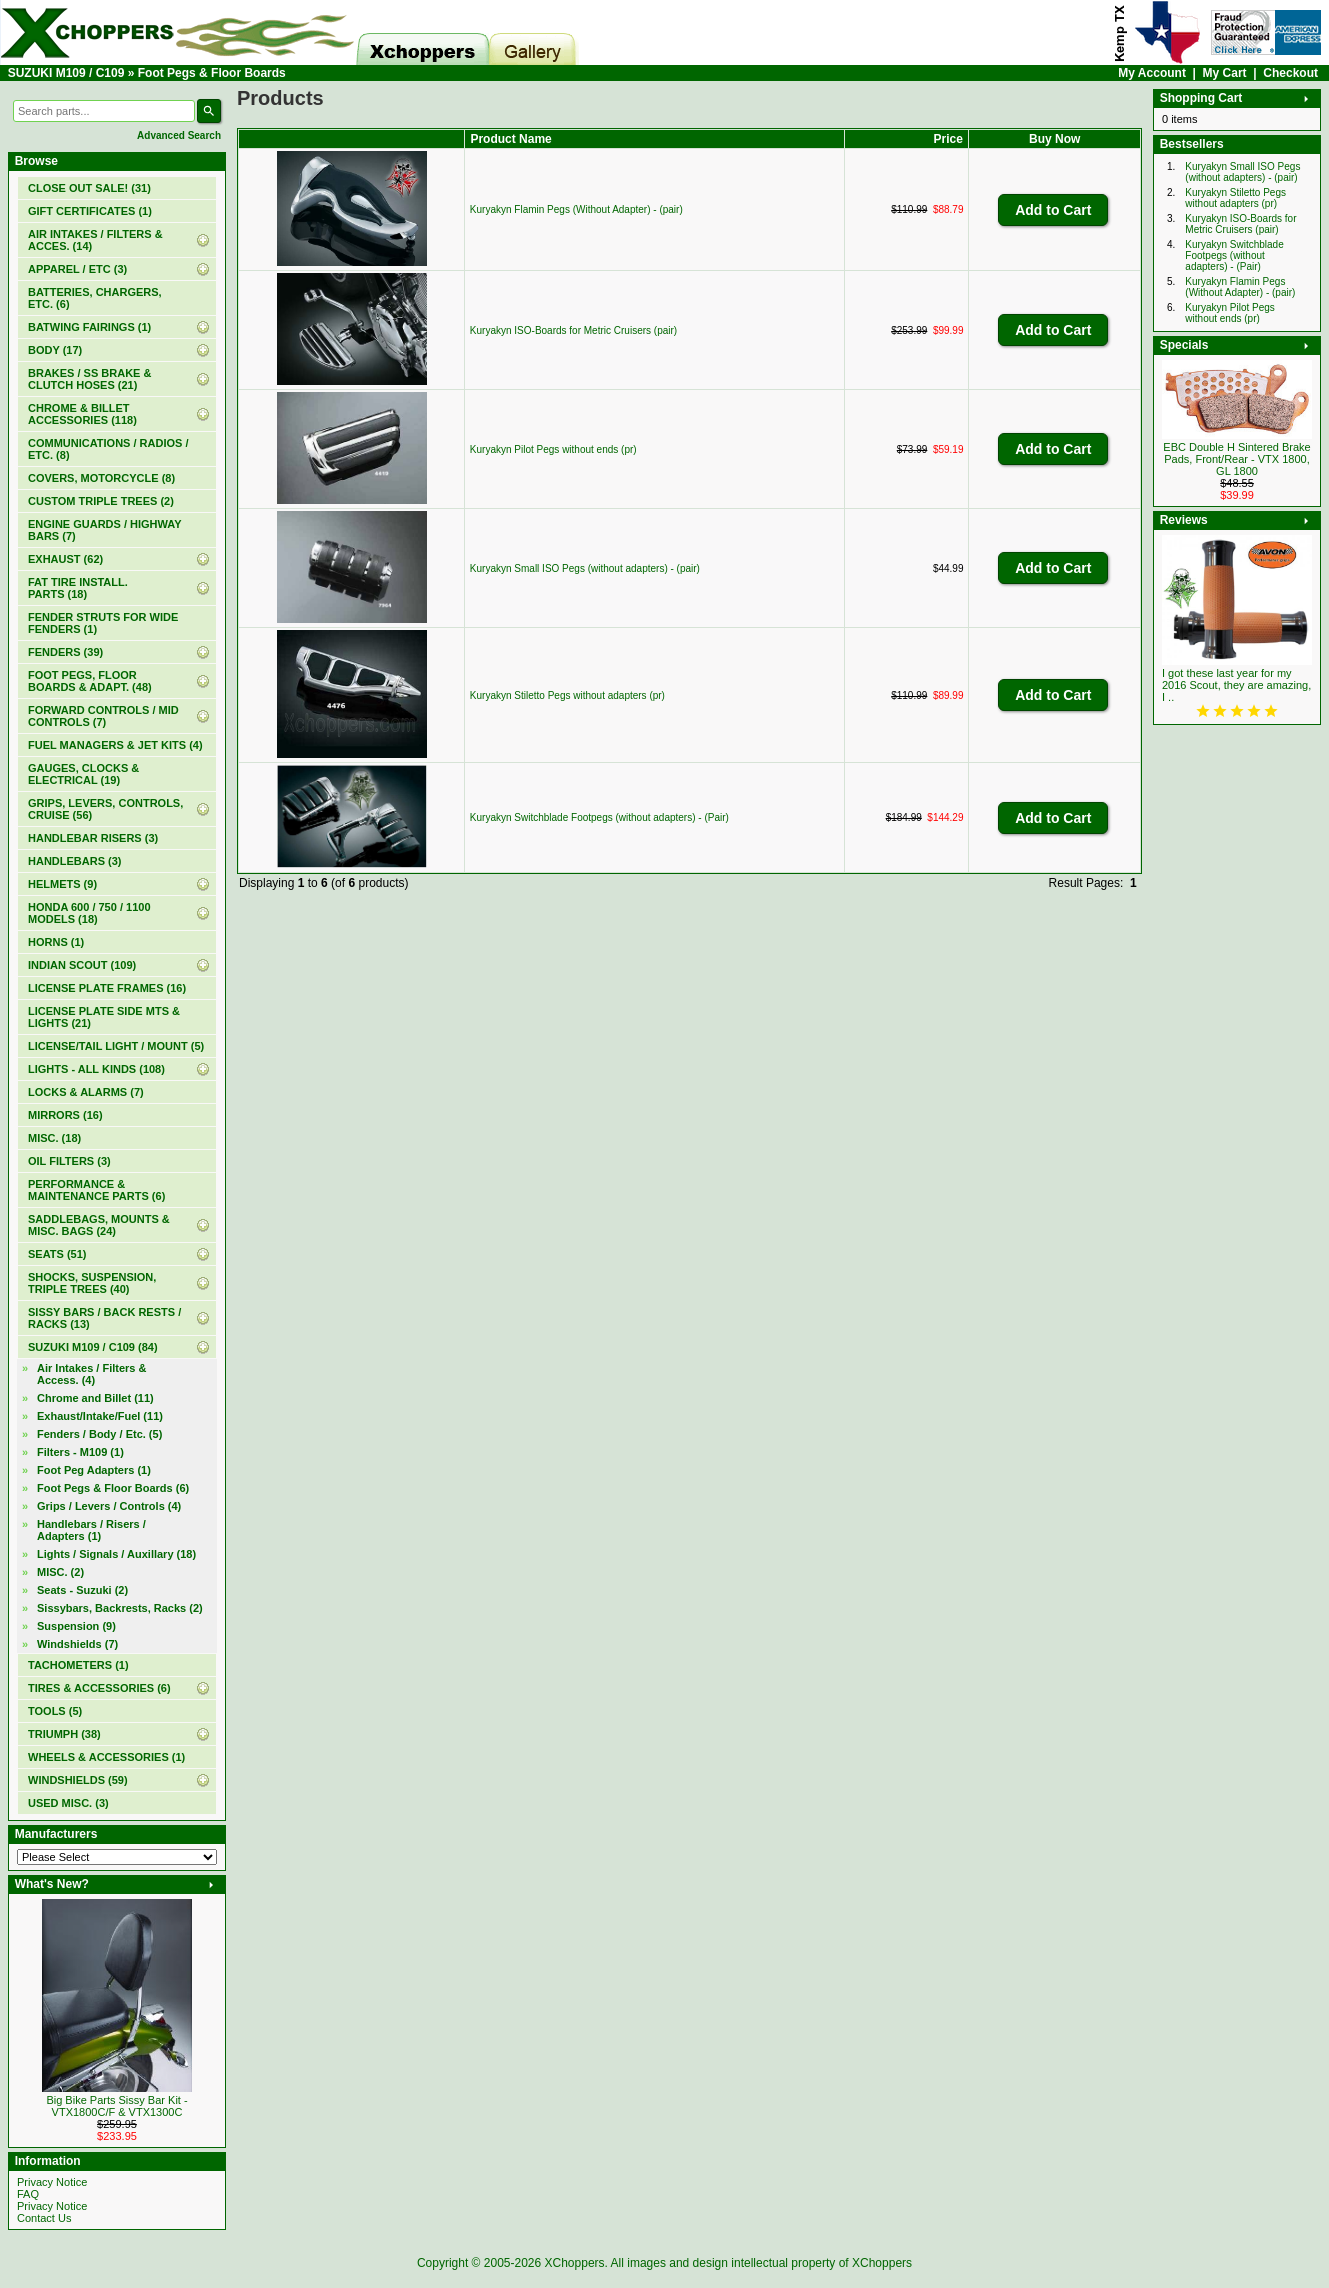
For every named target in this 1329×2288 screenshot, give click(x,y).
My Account (1152, 73)
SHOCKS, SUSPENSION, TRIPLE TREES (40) (92, 1283)
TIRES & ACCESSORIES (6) (99, 1688)
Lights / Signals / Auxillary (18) (116, 1554)
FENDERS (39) (65, 652)
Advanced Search (179, 135)
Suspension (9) (76, 1626)
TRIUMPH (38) (64, 1734)
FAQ (28, 2194)
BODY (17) (55, 350)
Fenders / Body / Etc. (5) (99, 1434)
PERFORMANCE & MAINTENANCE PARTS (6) (96, 1190)
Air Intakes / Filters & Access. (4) (91, 1374)
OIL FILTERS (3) (69, 1161)
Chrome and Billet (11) (95, 1398)
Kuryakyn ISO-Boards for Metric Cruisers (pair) (573, 330)
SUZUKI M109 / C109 (66, 73)
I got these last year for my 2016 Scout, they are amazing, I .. (1236, 685)
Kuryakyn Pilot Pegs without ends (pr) (553, 449)
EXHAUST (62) (65, 559)
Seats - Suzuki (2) (82, 1590)
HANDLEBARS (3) (75, 861)
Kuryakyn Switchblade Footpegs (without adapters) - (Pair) (599, 817)
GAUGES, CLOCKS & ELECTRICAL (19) (83, 774)
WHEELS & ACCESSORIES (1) (106, 1757)
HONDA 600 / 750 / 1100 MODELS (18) (89, 913)
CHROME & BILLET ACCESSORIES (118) (82, 414)
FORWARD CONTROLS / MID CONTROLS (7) (103, 716)
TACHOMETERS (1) (78, 1665)
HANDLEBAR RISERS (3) (93, 838)
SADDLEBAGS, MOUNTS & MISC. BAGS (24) (99, 1225)
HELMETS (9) (62, 884)
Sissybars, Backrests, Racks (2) (120, 1608)
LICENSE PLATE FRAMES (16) (107, 988)
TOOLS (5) (55, 1711)
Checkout (1290, 73)
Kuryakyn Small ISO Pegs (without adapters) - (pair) (585, 568)
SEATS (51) (57, 1254)
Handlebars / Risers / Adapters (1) (91, 1530)
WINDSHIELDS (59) (78, 1780)
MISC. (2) (60, 1572)
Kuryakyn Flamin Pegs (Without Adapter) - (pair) (576, 209)
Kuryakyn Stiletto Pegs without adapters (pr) (567, 695)
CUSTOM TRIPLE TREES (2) (101, 501)
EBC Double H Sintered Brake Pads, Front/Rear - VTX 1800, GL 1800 (1236, 459)
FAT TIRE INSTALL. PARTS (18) (78, 588)
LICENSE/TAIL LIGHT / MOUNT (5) (116, 1046)
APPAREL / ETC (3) (77, 269)
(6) (113, 1488)
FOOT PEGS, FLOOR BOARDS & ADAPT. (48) (90, 681)
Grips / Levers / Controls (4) (109, 1506)
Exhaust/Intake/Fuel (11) (100, 1416)
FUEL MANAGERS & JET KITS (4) (115, 745)
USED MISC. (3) (68, 1803)
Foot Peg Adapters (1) (94, 1470)
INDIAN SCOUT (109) (82, 965)
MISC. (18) (54, 1138)
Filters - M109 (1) (80, 1452)
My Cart (1225, 73)
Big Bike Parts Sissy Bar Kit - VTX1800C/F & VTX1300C (116, 2106)
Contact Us (44, 2218)
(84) (93, 1347)
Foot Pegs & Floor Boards (212, 73)
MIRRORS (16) (65, 1115)
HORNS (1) (56, 942)
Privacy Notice (52, 2182)
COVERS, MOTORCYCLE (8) (101, 478)
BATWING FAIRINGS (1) (89, 327)
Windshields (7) (77, 1644)
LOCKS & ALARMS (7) (86, 1092)
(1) (90, 211)
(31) (89, 188)
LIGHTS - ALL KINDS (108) (96, 1069)
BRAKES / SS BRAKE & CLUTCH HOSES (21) (89, 379)
